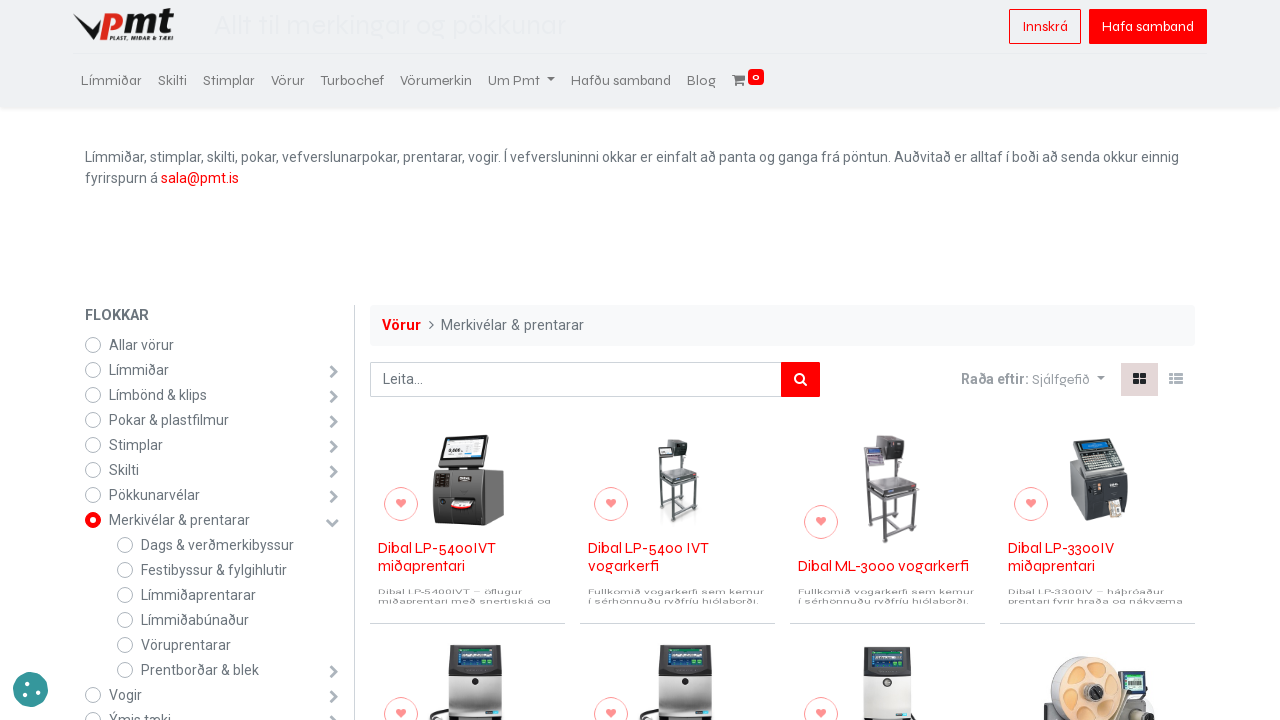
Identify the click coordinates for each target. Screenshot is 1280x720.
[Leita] (800, 379)
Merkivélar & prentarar (179, 520)
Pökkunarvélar (154, 495)
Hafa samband (1136, 26)
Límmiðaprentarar (198, 595)
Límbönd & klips (158, 395)
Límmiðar (139, 370)
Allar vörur (141, 345)
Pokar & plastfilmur (169, 420)
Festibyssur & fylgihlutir (214, 570)
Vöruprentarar (186, 645)
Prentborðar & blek (200, 670)
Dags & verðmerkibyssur (217, 545)
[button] (1068, 379)
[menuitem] (123, 80)
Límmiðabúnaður (195, 620)
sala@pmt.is (200, 178)
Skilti (124, 470)
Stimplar (136, 445)
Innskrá (1033, 26)
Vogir (125, 695)
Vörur (401, 325)
